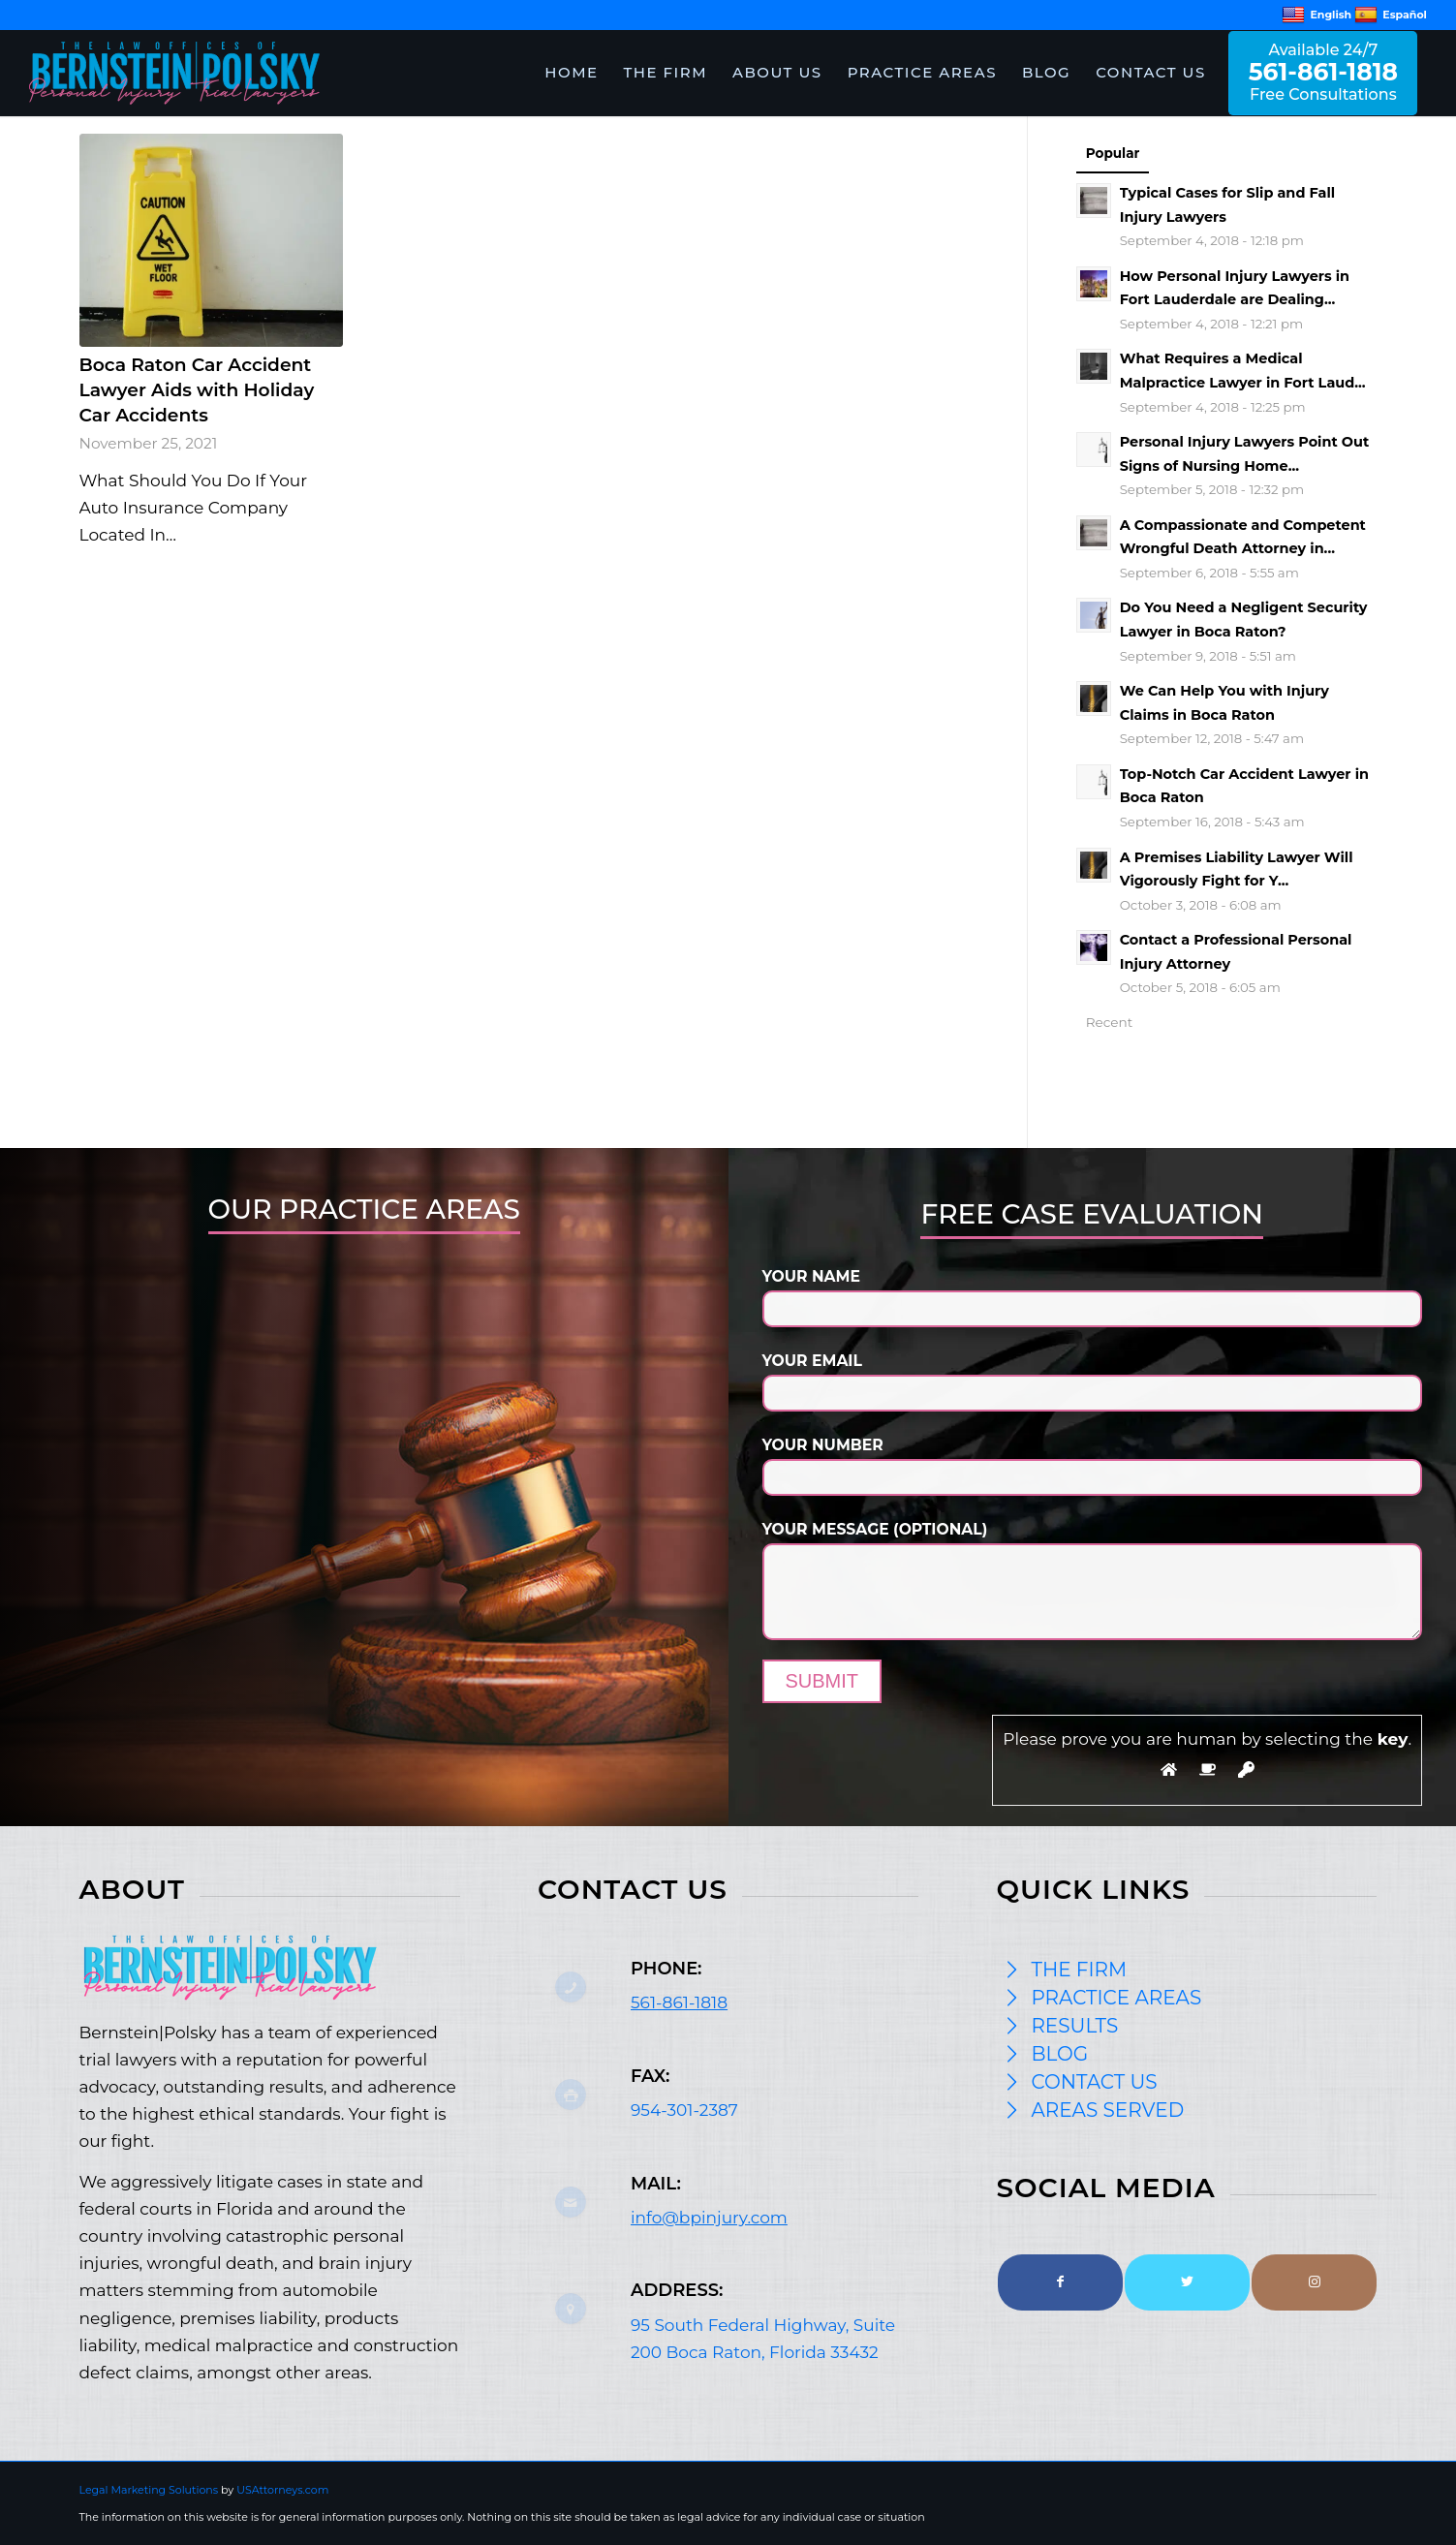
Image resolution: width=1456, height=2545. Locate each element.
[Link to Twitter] (1187, 2282)
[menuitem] (571, 72)
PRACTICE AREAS (1116, 1997)
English (1316, 14)
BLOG (1059, 2053)
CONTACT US (1094, 2082)
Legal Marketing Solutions (150, 2490)
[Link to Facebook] (1060, 2282)
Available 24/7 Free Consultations (1323, 72)
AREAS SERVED (1107, 2110)
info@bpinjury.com (709, 2217)
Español (1390, 14)
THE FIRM (1079, 1969)
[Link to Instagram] (1314, 2282)
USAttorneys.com (282, 2490)
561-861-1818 (679, 2002)
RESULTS (1074, 2025)
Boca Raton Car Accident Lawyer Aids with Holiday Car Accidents (197, 390)
